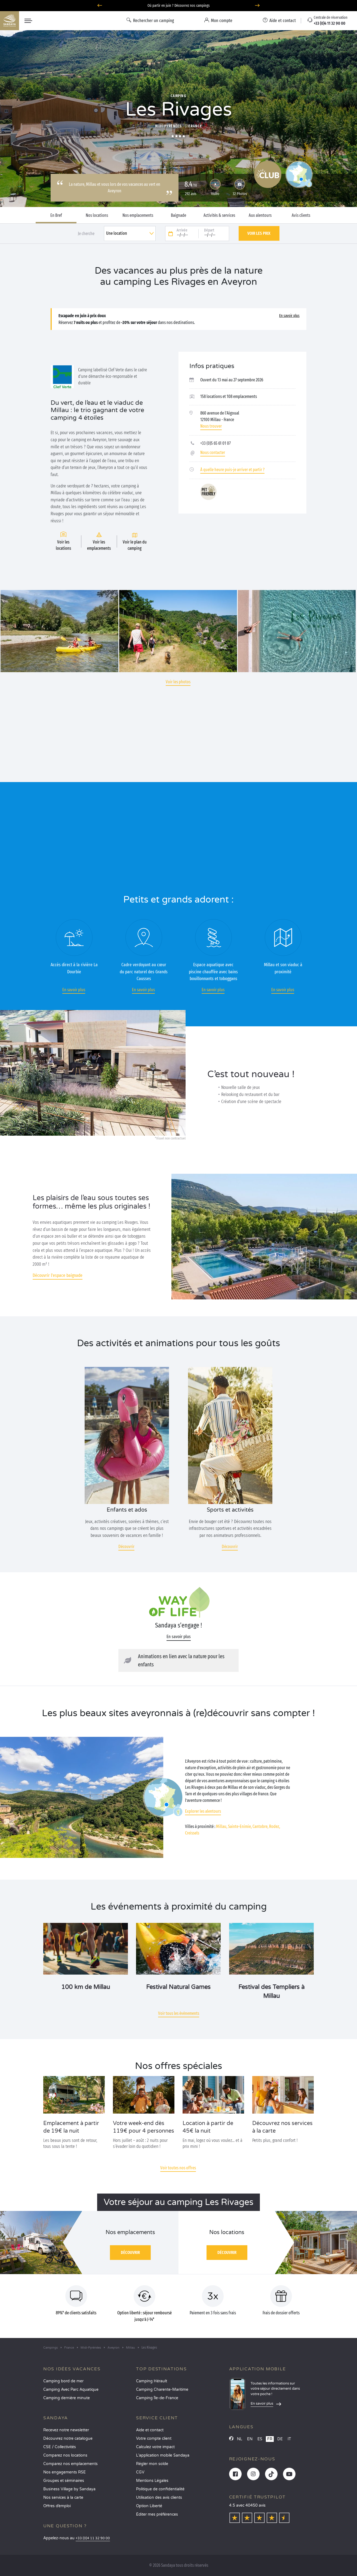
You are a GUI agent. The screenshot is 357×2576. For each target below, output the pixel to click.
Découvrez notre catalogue (68, 2438)
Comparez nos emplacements (70, 2463)
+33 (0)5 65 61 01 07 (215, 443)
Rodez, (274, 1826)
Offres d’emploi (57, 2506)
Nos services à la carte (63, 2497)
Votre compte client (153, 2438)
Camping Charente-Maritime (162, 2389)
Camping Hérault (151, 2381)
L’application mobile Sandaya (162, 2455)
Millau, (221, 1826)
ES (259, 2439)
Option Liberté (149, 2506)
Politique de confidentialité (160, 2489)
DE (280, 2439)
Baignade (178, 215)
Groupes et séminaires (63, 2480)
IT (289, 2439)
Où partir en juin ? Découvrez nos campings (178, 5)
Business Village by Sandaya (69, 2489)
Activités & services (219, 215)
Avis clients (301, 215)
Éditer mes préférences (157, 2514)
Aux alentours (260, 215)
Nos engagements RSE (64, 2472)
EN (250, 2439)
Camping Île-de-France (157, 2398)
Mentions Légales (152, 2480)
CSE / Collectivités (59, 2447)
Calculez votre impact (155, 2447)
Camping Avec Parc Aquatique (71, 2389)
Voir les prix (258, 233)
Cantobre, (260, 1826)
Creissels (192, 1833)
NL (239, 2439)
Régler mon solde (152, 2463)
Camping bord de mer (63, 2381)
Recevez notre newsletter (66, 2430)
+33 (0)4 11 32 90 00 (93, 2538)
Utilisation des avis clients (159, 2497)
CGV (140, 2472)
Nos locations (97, 215)
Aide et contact (150, 2430)
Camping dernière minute (66, 2398)
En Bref (56, 215)
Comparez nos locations (65, 2455)
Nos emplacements (137, 215)
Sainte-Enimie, (240, 1826)
